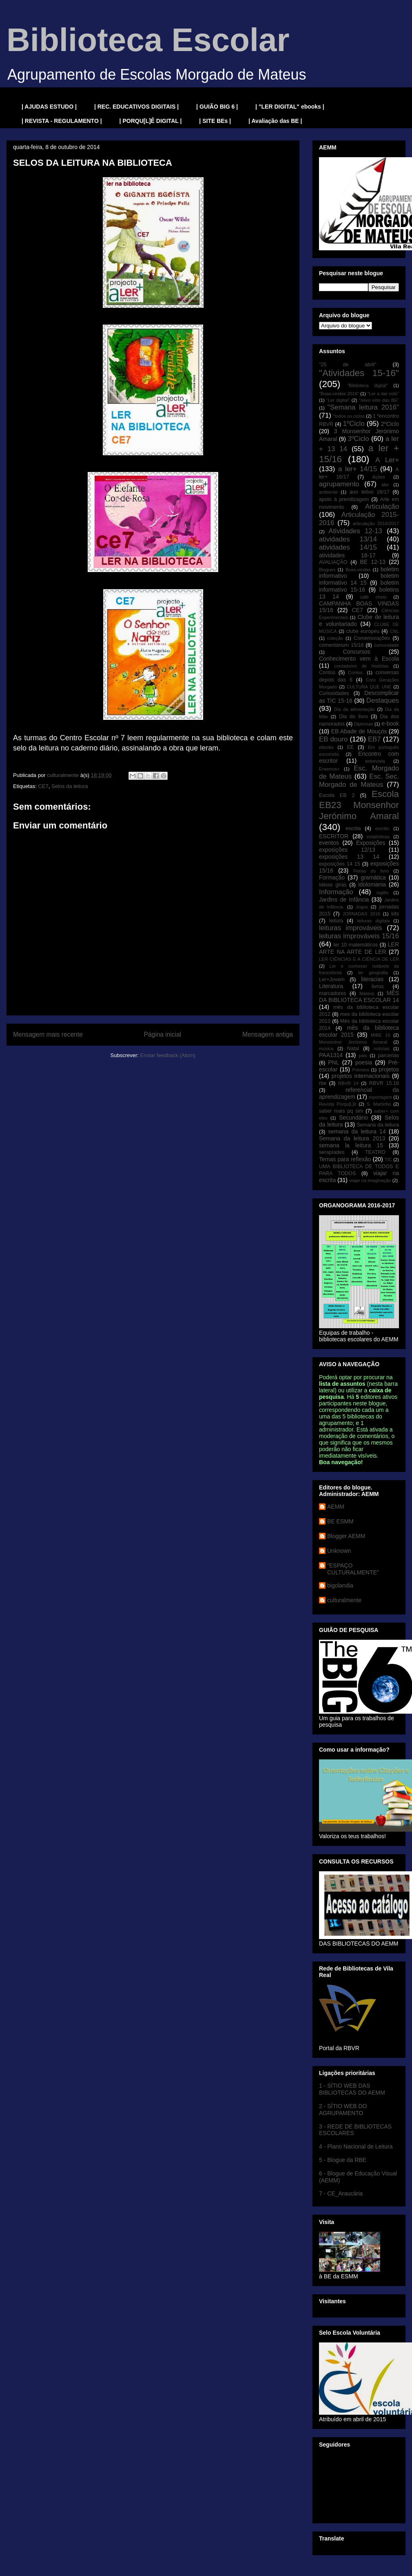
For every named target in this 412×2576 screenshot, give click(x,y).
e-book (390, 723)
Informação (336, 892)
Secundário (353, 1117)
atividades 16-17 (347, 555)
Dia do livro (353, 716)
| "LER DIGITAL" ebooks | (289, 106)
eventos (329, 842)
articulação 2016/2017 (376, 523)
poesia (363, 1062)
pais (363, 1055)
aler (385, 484)
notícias (382, 1048)
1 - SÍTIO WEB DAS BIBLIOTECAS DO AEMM (352, 2089)
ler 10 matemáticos (356, 945)
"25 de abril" (348, 364)
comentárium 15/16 (341, 645)
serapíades (331, 1152)
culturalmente (344, 1600)
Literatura (331, 986)
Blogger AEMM (346, 1536)
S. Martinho (379, 1104)
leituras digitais (373, 920)
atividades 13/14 (348, 539)
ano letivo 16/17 (370, 492)
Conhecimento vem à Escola (359, 658)
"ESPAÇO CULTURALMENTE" (353, 1569)
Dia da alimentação (354, 709)
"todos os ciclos (349, 416)
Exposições (370, 842)
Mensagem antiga (267, 1034)
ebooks (326, 747)
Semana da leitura (378, 1125)
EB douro (333, 739)
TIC (388, 1159)
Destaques (382, 700)
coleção (335, 638)
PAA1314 (331, 1055)
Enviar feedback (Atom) (168, 1055)
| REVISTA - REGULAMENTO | (62, 121)
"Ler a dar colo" (383, 393)
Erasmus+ (329, 768)
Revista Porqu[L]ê (338, 1104)
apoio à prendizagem (344, 499)
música (326, 1048)
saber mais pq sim (341, 1111)
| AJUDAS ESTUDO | (49, 106)
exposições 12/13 (347, 849)
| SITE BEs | (215, 121)
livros (377, 986)
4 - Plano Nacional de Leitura (356, 2146)
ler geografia (373, 972)
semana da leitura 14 (356, 1131)
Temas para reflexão (345, 1159)
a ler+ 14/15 (357, 469)
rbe (322, 1083)
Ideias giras (333, 885)
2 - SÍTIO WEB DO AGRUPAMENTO (343, 2109)
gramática (373, 877)
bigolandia (340, 1585)
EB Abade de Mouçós (359, 731)
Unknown (339, 1550)
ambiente (328, 492)
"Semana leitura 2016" (363, 407)
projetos (389, 1069)
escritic (382, 828)
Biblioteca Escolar (148, 40)
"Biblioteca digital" (367, 385)
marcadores (332, 993)
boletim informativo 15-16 (359, 586)
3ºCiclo (358, 439)
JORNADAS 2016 (361, 913)
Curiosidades (334, 693)
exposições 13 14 (349, 856)
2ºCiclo (390, 424)
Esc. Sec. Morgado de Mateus (359, 780)
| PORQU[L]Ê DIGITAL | (151, 121)
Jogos (362, 906)
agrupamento (339, 484)
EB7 (374, 739)
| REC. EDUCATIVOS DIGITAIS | (136, 106)
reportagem (380, 1097)
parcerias (388, 1055)
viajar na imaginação (370, 1180)
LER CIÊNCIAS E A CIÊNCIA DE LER (359, 959)
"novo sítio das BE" (379, 400)
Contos (327, 672)
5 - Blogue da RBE (342, 2160)
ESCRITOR (333, 836)
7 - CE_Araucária (341, 2193)
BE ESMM (340, 1521)
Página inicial (162, 1034)
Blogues (327, 569)
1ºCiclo (354, 423)
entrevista (375, 761)
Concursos (356, 651)
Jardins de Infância (344, 899)
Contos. (356, 672)
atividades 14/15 (348, 547)
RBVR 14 (348, 1083)
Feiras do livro (371, 870)
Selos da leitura (69, 786)
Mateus (366, 993)
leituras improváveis (350, 928)
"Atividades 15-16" (359, 373)
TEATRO (375, 1152)
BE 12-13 (372, 562)
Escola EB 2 (336, 795)
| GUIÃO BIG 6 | (217, 106)
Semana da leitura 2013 (352, 1138)
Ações (378, 476)
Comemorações (372, 638)
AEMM (335, 1506)
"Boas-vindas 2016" (339, 393)
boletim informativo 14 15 (359, 579)
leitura (336, 921)
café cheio (373, 596)
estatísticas (378, 836)
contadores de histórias (361, 665)
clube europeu (362, 631)
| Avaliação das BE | (275, 121)
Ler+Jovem (332, 979)
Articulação (382, 506)
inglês (382, 892)
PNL (333, 1062)
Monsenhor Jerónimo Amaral (353, 1042)
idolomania (372, 884)
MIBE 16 (380, 1035)
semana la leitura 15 (351, 1145)
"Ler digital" (338, 400)
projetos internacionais (361, 1076)
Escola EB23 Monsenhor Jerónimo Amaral (359, 805)
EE (350, 747)
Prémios (360, 1069)
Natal (353, 1048)
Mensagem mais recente (48, 1034)
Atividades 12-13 (355, 531)
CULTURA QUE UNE (369, 686)
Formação (332, 877)
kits (395, 914)
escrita (353, 828)
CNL (394, 631)
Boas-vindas (358, 569)
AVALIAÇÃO (333, 562)
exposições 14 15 (339, 864)
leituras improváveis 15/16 (359, 936)
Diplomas (363, 723)
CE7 (43, 786)
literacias (372, 979)
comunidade (386, 645)
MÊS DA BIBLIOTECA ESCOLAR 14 (359, 996)
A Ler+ (387, 460)
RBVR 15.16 (384, 1083)
